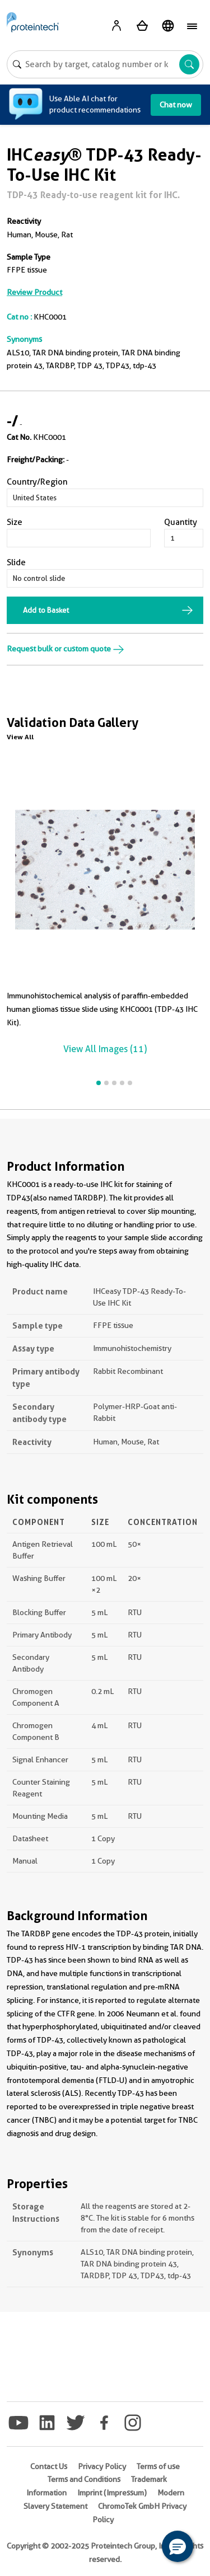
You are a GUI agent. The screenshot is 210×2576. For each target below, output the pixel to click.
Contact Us (48, 2466)
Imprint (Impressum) (112, 2492)
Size (14, 522)
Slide (16, 562)
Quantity (180, 522)
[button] (177, 2546)
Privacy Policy (102, 2466)
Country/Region (37, 482)
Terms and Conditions (84, 2479)
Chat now (176, 104)
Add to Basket (46, 610)
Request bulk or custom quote (65, 648)
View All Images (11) (105, 1049)
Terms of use (158, 2466)
